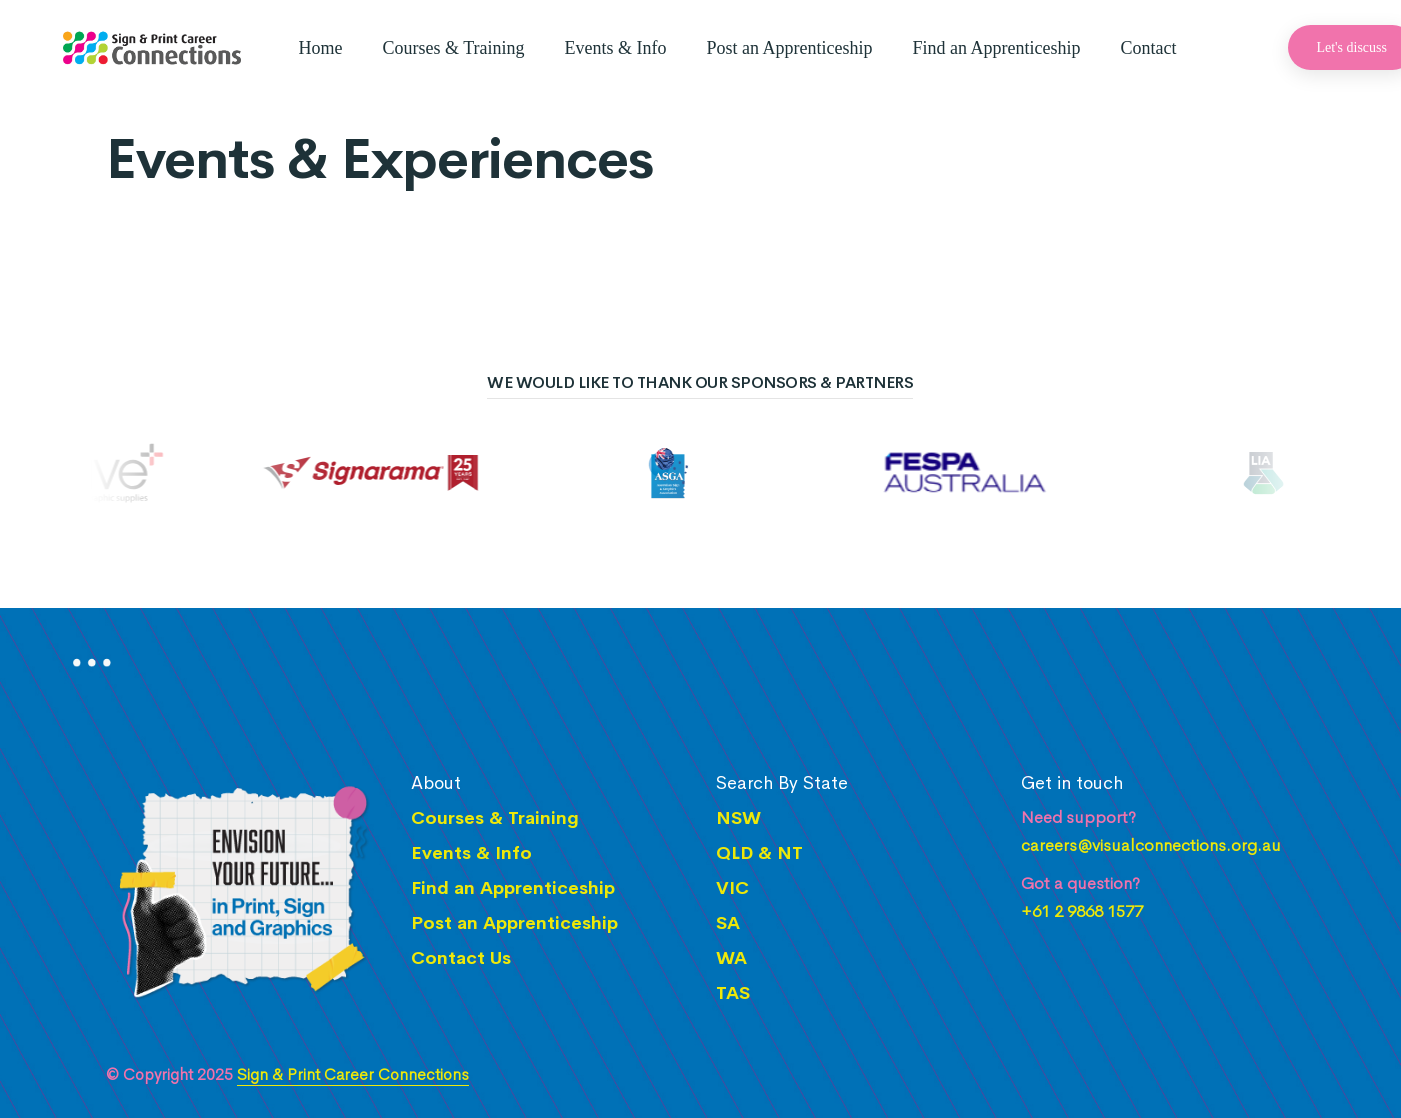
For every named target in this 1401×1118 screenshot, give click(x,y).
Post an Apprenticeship (790, 48)
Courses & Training (454, 48)
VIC (732, 888)
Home (321, 48)
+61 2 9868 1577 (1082, 912)
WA (731, 958)
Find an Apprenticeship (997, 48)
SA (728, 923)
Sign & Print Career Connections (353, 1074)
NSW (738, 818)
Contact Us (461, 958)
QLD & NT (759, 853)
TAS (733, 993)
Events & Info (616, 48)
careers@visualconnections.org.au (1151, 846)
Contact (1148, 48)
